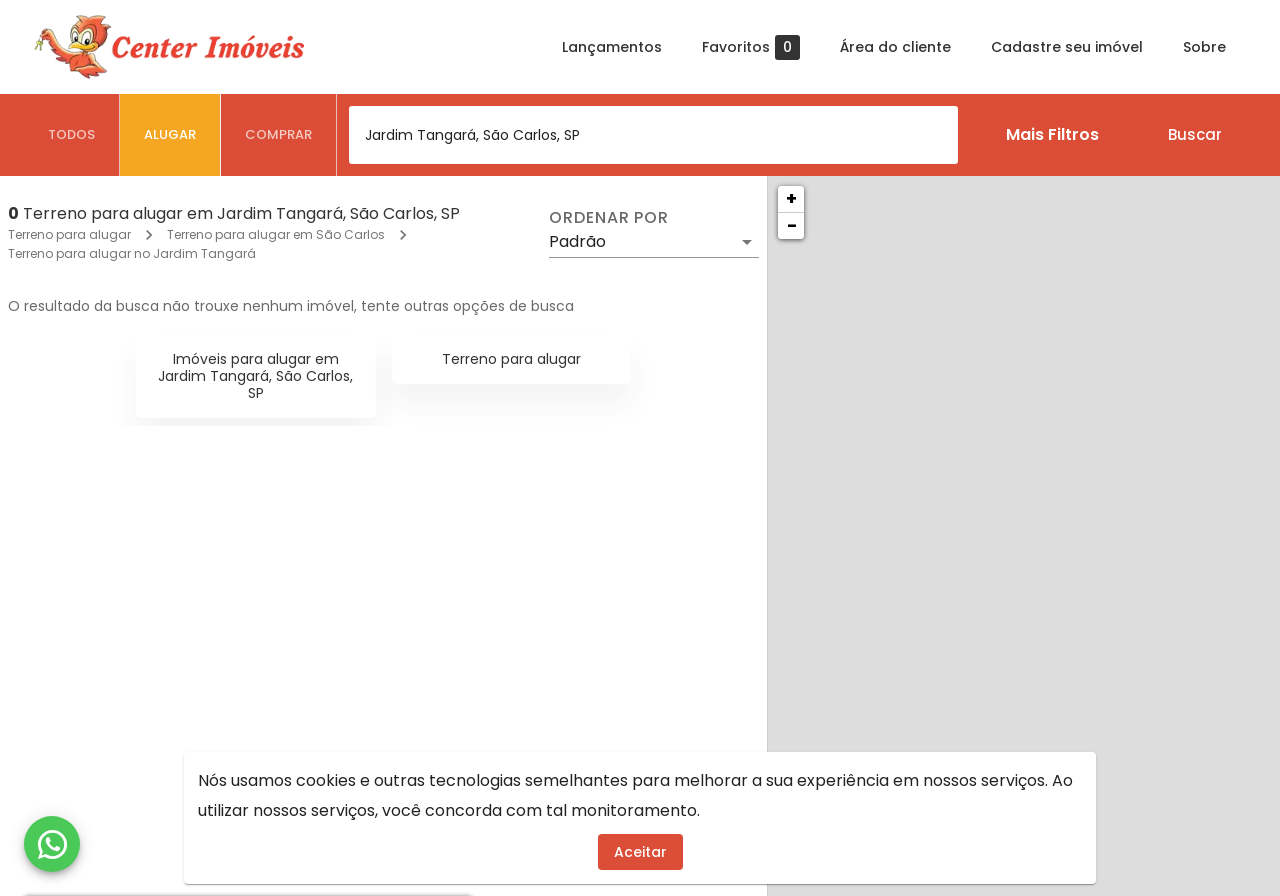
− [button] (792, 225)
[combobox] (653, 135)
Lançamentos (612, 47)
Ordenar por (609, 218)
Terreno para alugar (69, 234)
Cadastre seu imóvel (1067, 47)
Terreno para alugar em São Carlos (276, 234)
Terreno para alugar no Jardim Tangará (132, 253)
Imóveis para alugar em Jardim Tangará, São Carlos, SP (255, 376)
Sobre (1204, 47)
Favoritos (751, 47)
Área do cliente (895, 47)
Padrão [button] (577, 241)
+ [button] (791, 198)
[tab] (72, 135)
